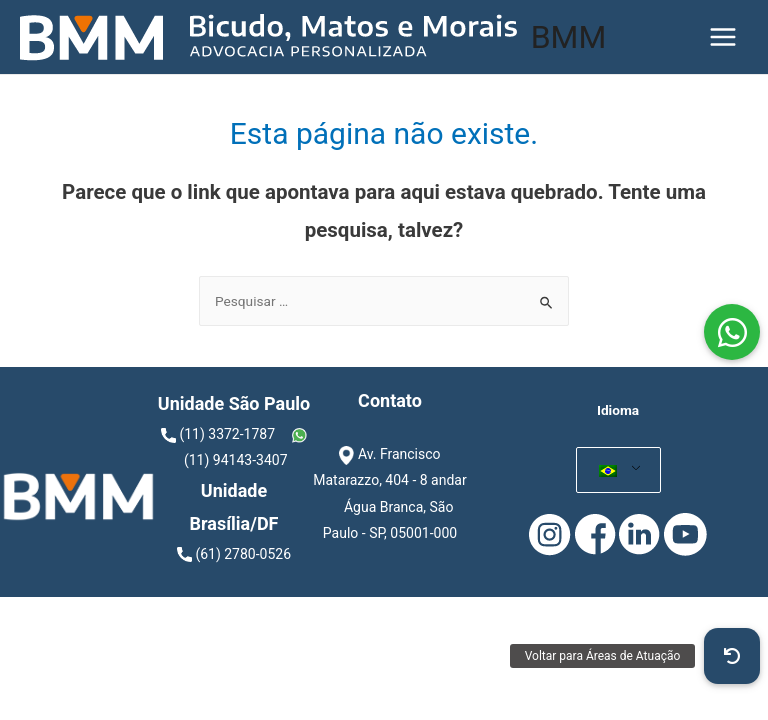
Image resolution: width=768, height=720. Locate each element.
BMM (569, 37)
